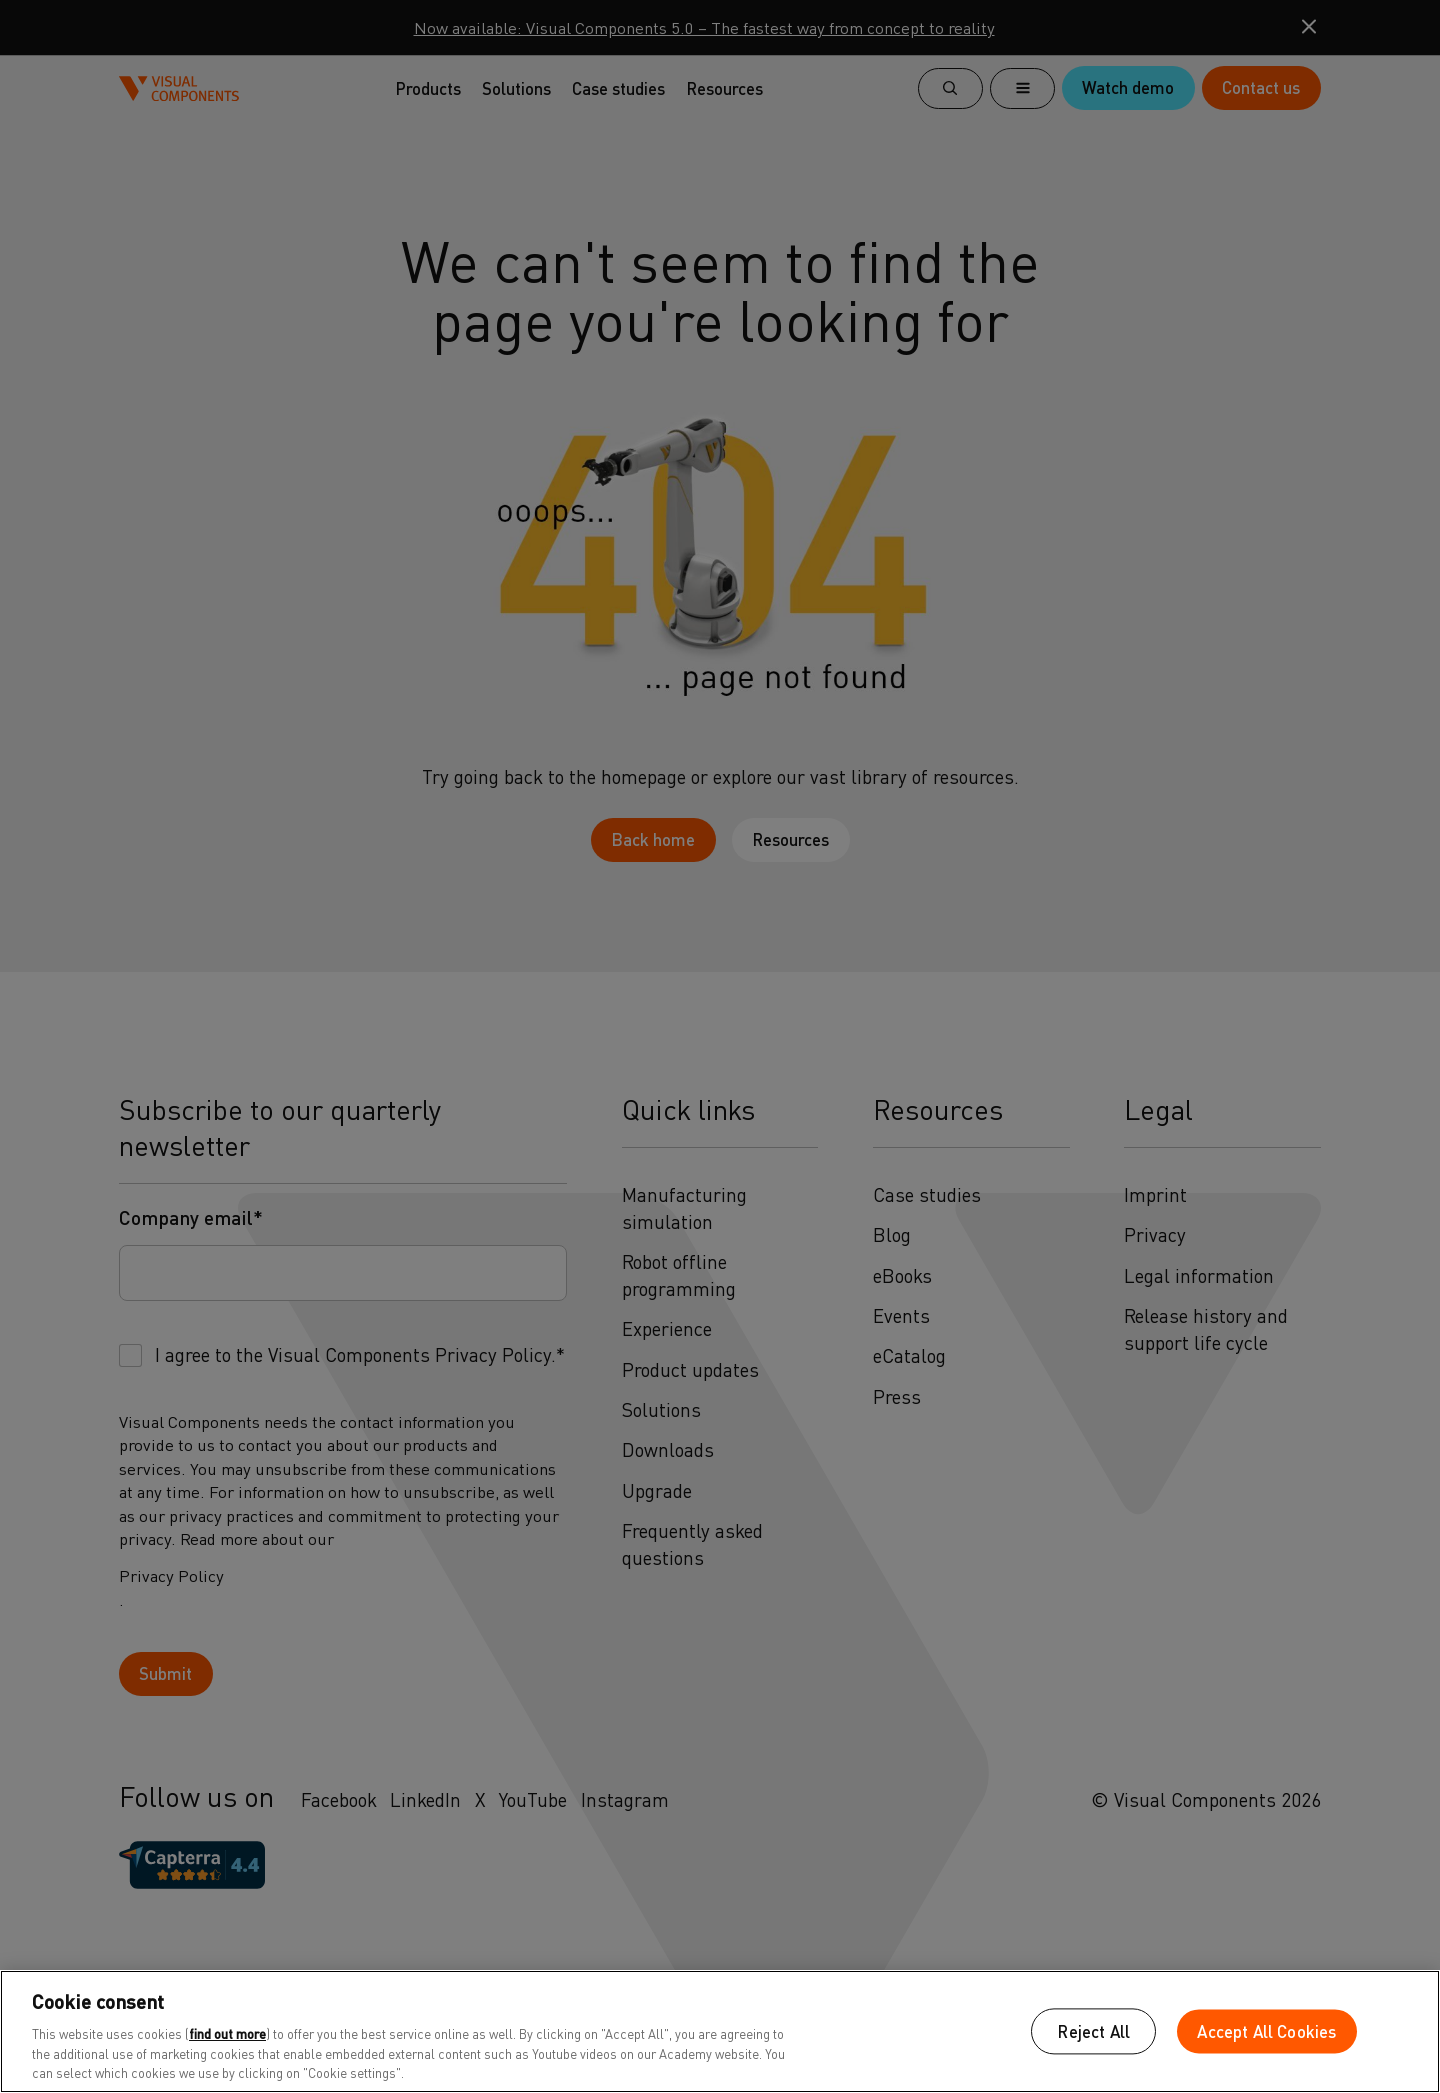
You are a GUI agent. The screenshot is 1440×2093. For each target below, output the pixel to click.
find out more (227, 2033)
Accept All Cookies (1266, 2031)
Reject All (1093, 2031)
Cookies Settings (927, 2031)
